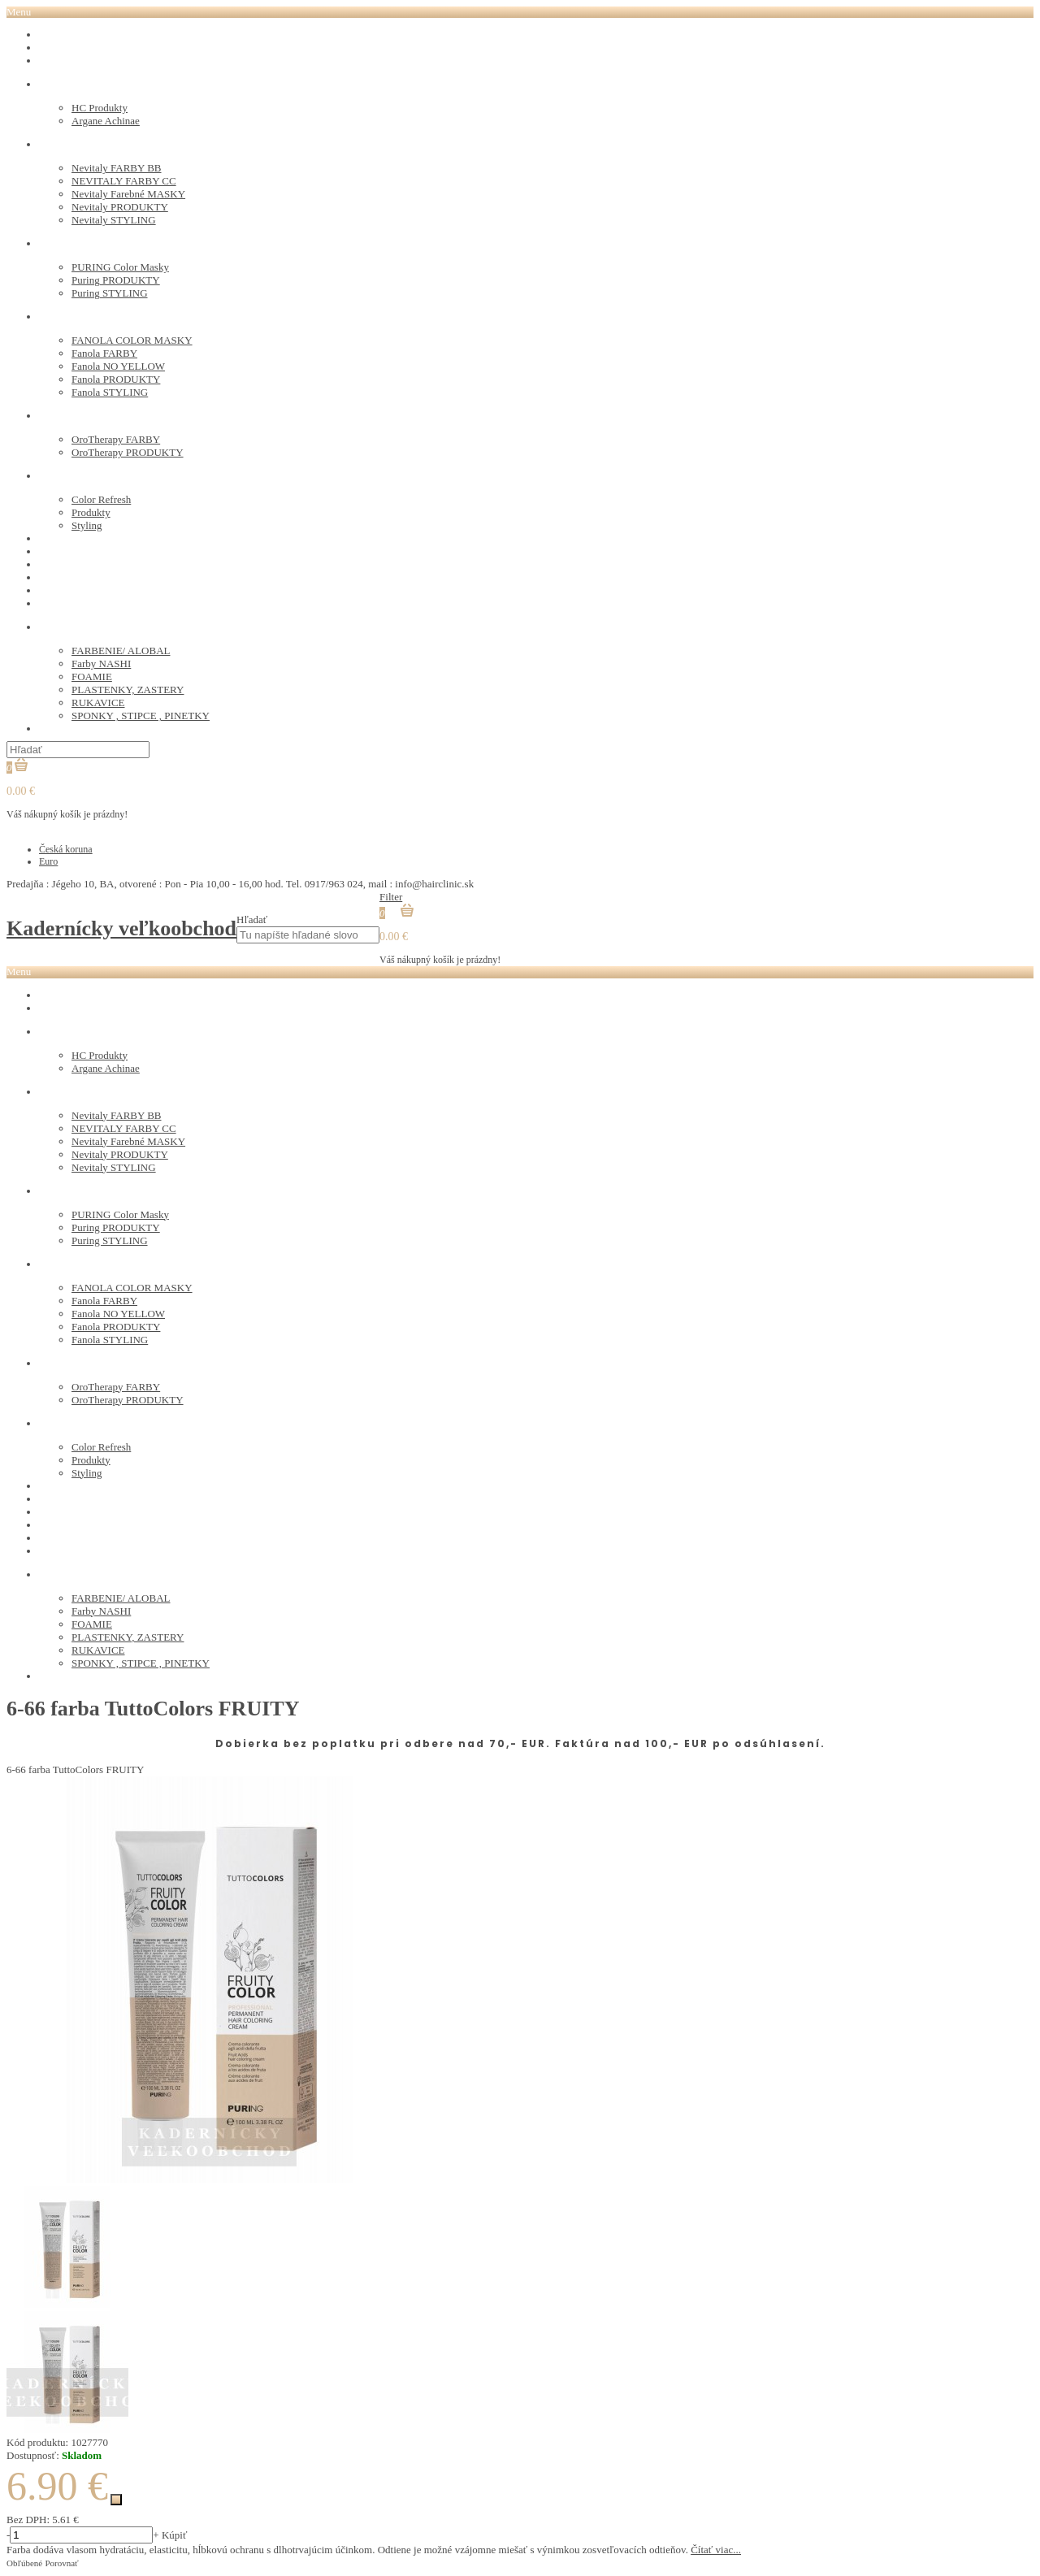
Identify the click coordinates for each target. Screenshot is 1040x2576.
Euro (48, 861)
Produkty (91, 512)
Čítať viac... (716, 2549)
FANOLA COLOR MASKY (132, 340)
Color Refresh (101, 499)
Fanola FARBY (104, 353)
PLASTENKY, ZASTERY (128, 689)
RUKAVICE (98, 702)
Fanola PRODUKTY (116, 379)
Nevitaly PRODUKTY (120, 207)
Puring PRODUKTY (116, 280)
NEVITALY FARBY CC (124, 181)
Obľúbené (24, 2563)
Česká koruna (66, 849)
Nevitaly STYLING (114, 220)
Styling (87, 525)
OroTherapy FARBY (116, 439)
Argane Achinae (106, 121)
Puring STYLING (110, 293)
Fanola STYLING (110, 392)
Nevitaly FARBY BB (117, 168)
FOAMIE (92, 676)
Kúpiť (175, 2535)
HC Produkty (100, 108)
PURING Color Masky (120, 267)
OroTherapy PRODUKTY (128, 452)
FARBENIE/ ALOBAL (121, 650)
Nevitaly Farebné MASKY (128, 194)
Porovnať (61, 2563)
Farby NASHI (101, 663)
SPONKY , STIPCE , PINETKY (141, 715)
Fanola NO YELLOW (118, 366)
